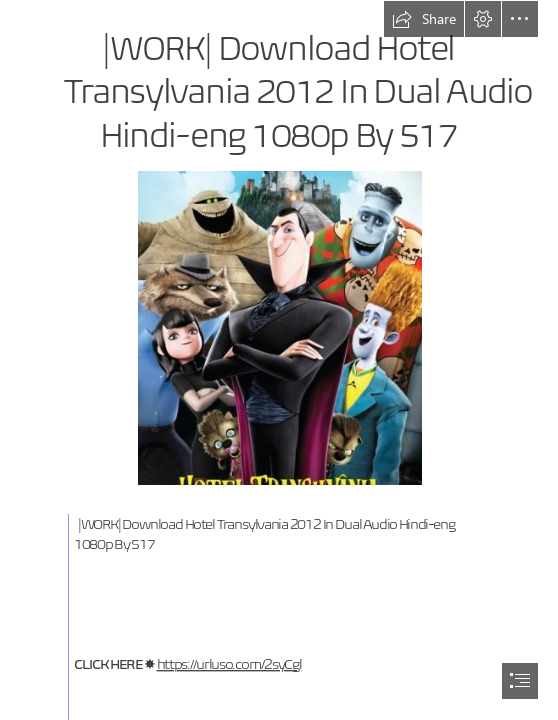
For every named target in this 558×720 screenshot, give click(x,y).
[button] (424, 19)
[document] (279, 360)
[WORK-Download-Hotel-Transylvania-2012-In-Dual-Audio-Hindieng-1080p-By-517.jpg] (279, 327)
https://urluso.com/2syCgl (229, 664)
